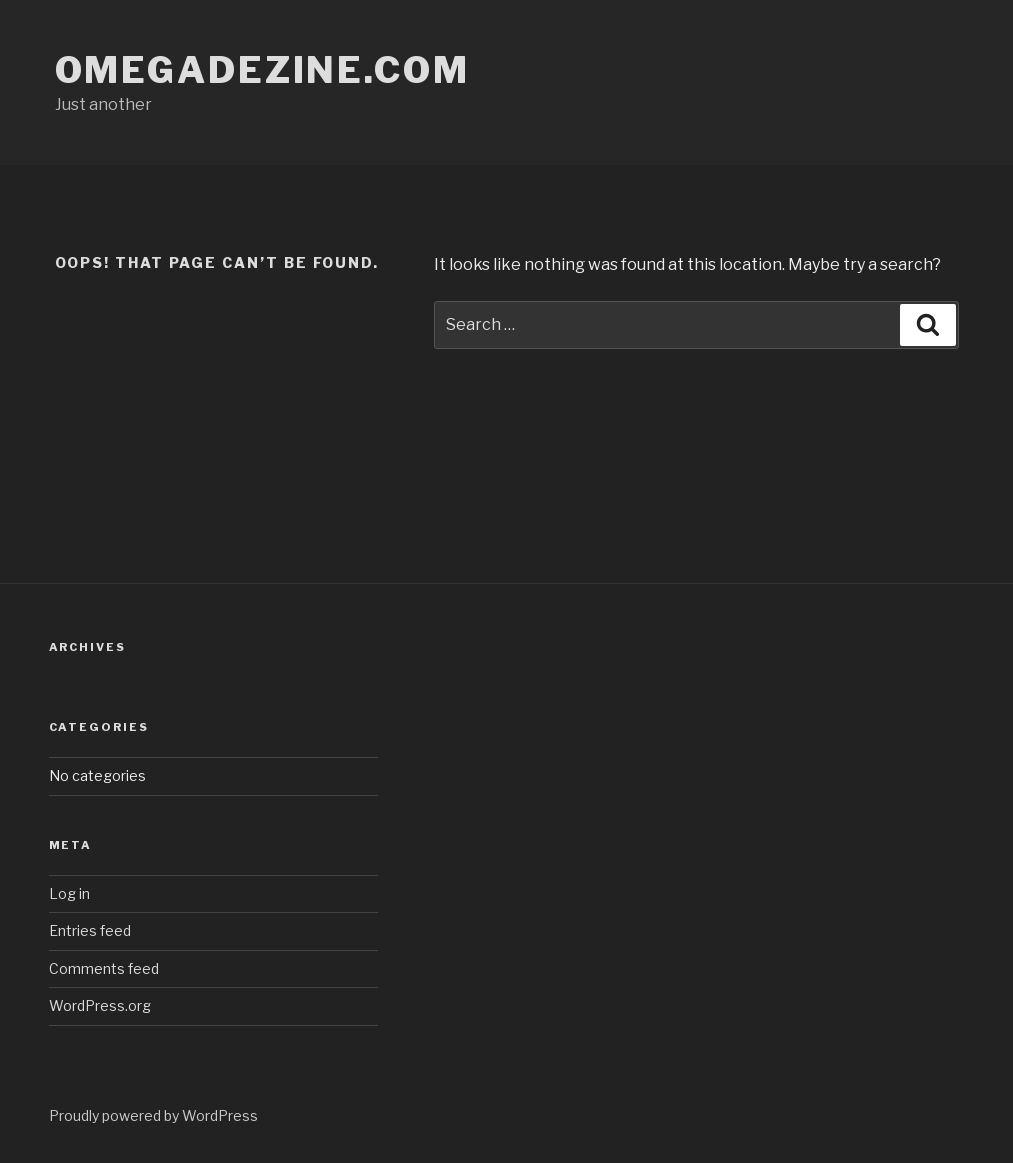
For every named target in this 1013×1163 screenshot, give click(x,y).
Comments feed (104, 968)
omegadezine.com (262, 70)
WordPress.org (100, 1005)
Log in (69, 893)
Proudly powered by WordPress (153, 1115)
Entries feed (90, 930)
